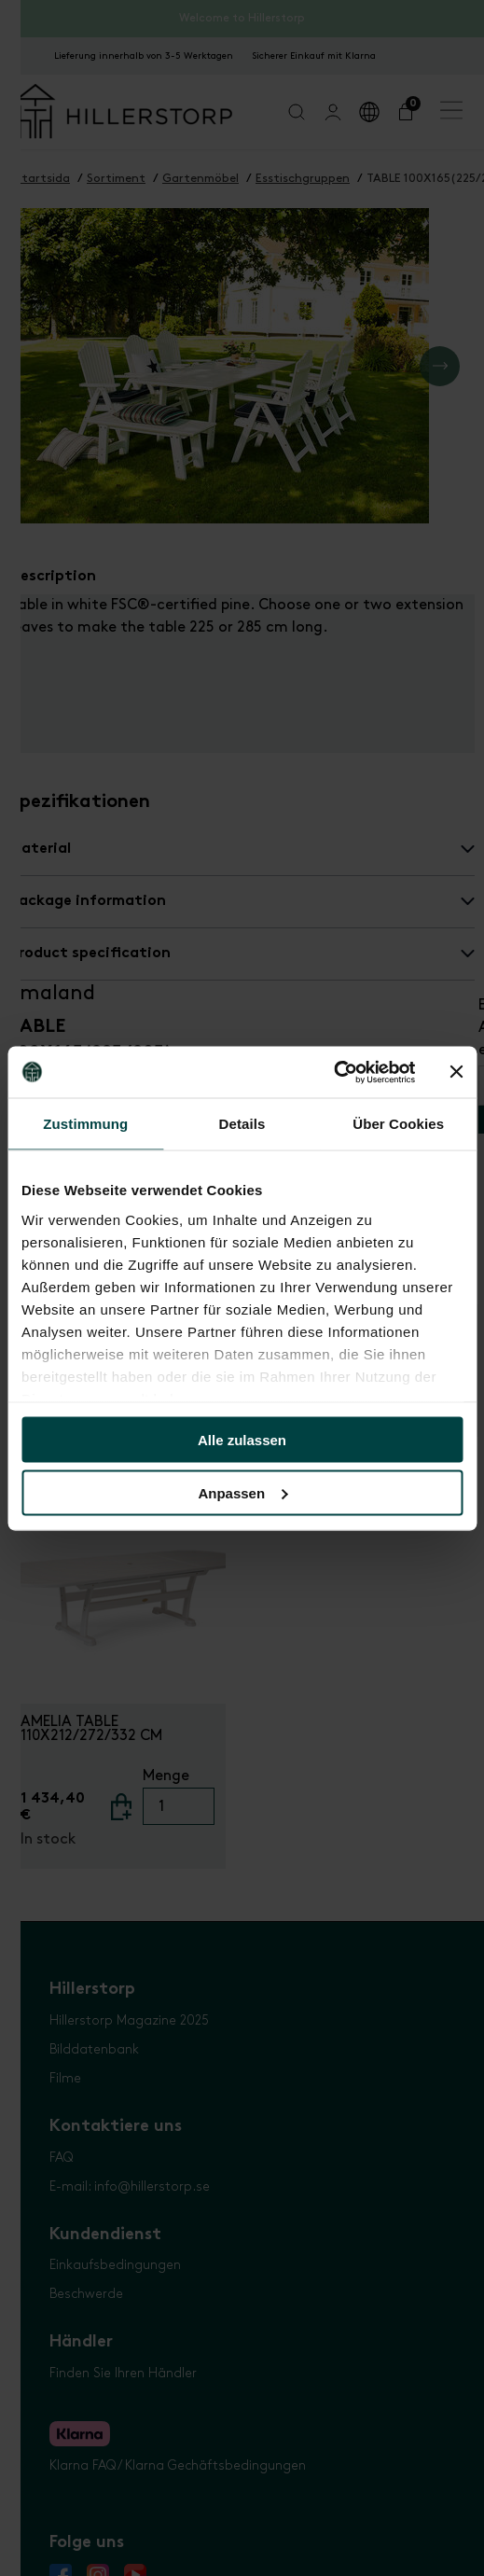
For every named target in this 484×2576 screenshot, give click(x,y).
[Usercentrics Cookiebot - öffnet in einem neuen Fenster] (333, 1072)
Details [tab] (242, 1124)
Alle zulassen (242, 1440)
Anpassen (242, 1492)
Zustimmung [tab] (85, 1124)
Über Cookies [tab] (398, 1124)
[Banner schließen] (456, 1072)
